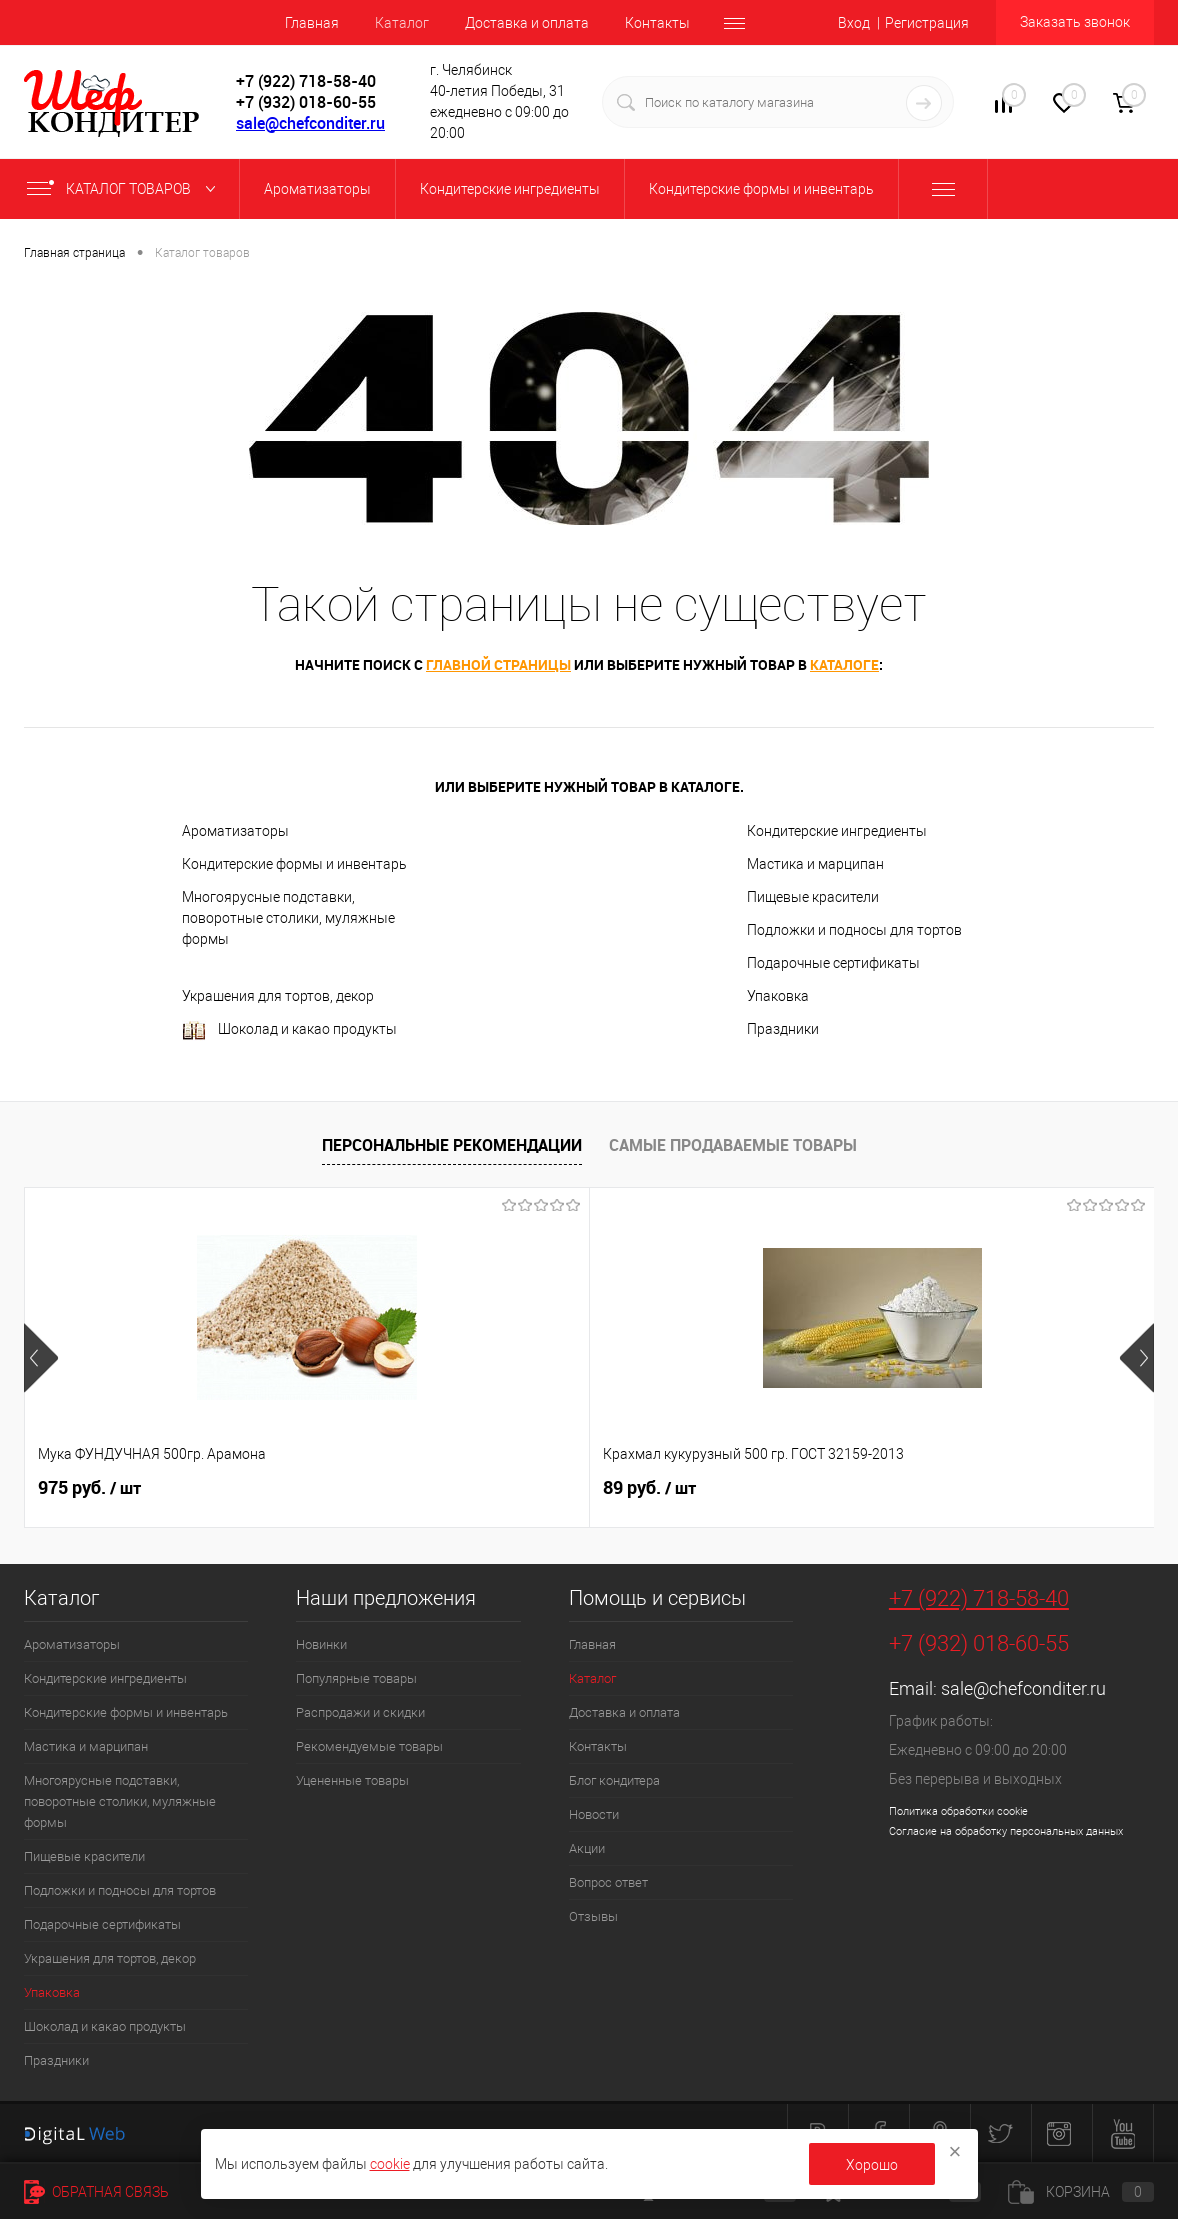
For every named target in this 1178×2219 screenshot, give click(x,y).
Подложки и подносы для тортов (854, 930)
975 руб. (89, 1488)
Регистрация (927, 23)
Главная (312, 23)
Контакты (657, 23)
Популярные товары (356, 1678)
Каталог (402, 23)
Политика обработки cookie (958, 1811)
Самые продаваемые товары (733, 1145)
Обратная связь (96, 2192)
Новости (594, 1814)
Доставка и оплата (527, 23)
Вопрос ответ (608, 1882)
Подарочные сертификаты (833, 963)
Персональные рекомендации (452, 1145)
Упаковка (778, 996)
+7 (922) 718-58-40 (979, 1598)
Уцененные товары (352, 1780)
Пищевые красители (813, 897)
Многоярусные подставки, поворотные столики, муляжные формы (288, 918)
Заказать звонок (1075, 22)
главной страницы (498, 664)
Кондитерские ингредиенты (837, 831)
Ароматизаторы (235, 831)
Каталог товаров (125, 189)
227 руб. (842, 1488)
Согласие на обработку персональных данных (1006, 1831)
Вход (854, 23)
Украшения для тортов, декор (278, 996)
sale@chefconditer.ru (310, 123)
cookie (390, 2164)
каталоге (844, 664)
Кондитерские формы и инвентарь (294, 864)
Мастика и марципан (815, 864)
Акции (587, 1848)
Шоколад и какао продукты (289, 1030)
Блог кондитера (614, 1780)
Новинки (321, 1644)
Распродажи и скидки (360, 1712)
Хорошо (872, 2165)
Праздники (783, 1029)
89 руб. (461, 1488)
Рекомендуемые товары (369, 1746)
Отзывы (593, 1916)
